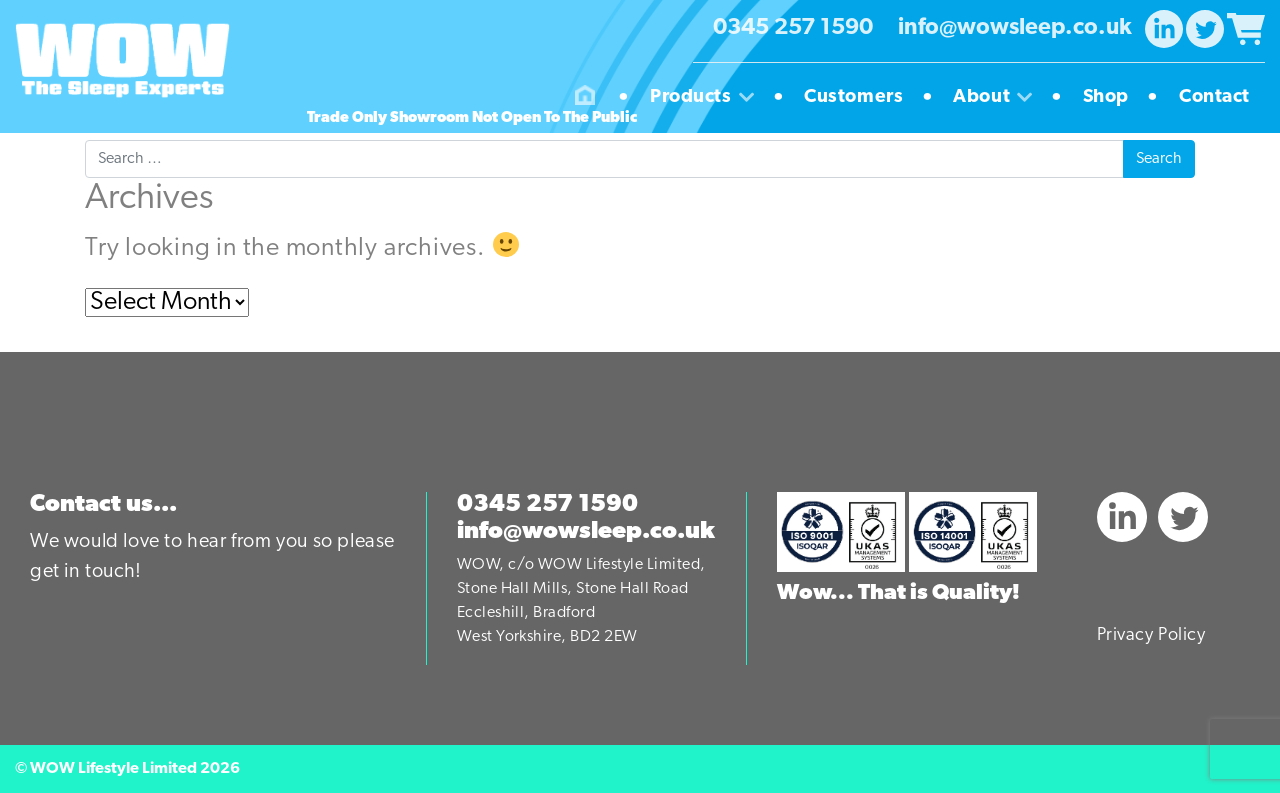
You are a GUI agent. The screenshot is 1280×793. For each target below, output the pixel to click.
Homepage (585, 98)
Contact (1214, 97)
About (1000, 98)
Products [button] (709, 98)
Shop (1113, 98)
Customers (861, 98)
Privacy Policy (1151, 635)
